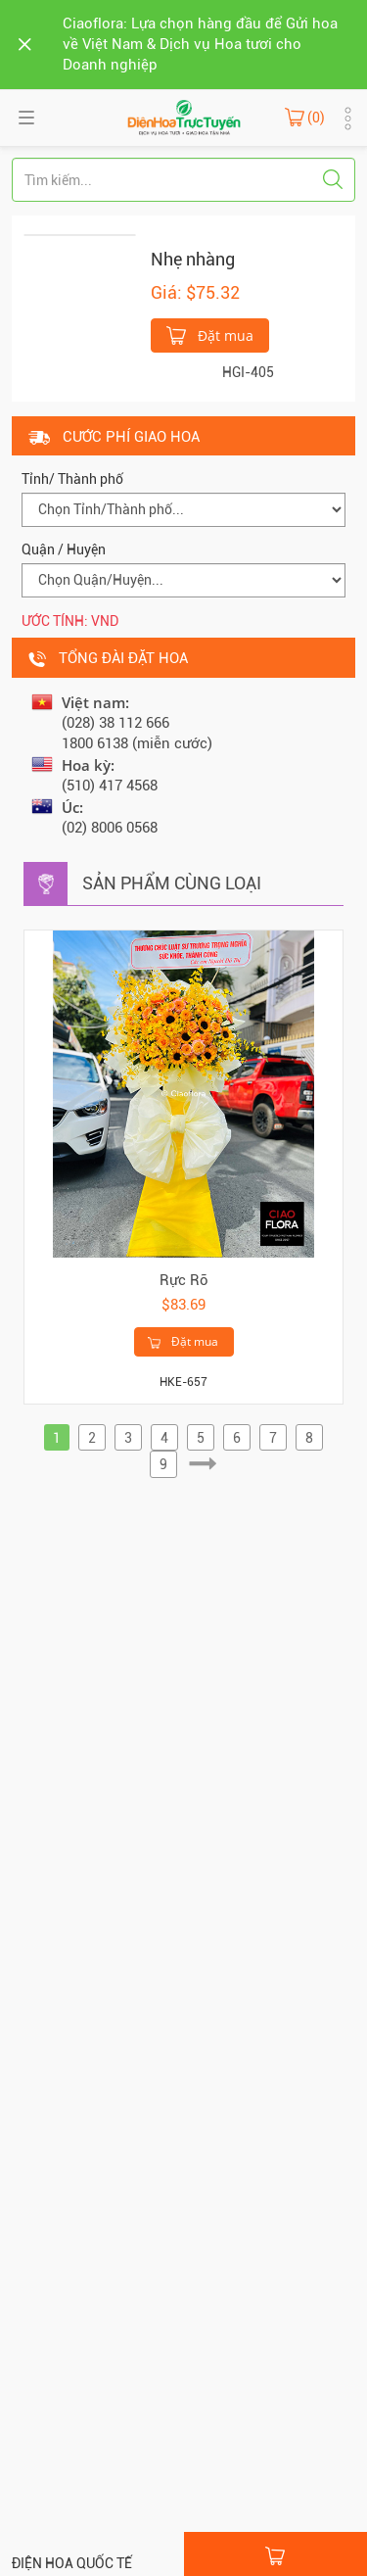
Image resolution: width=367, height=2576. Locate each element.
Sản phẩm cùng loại (171, 883)
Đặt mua (209, 334)
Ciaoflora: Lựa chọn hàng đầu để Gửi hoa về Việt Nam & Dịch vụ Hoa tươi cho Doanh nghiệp (200, 44)
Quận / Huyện (64, 549)
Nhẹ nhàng (193, 259)
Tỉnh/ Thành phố (72, 479)
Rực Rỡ (184, 1280)
